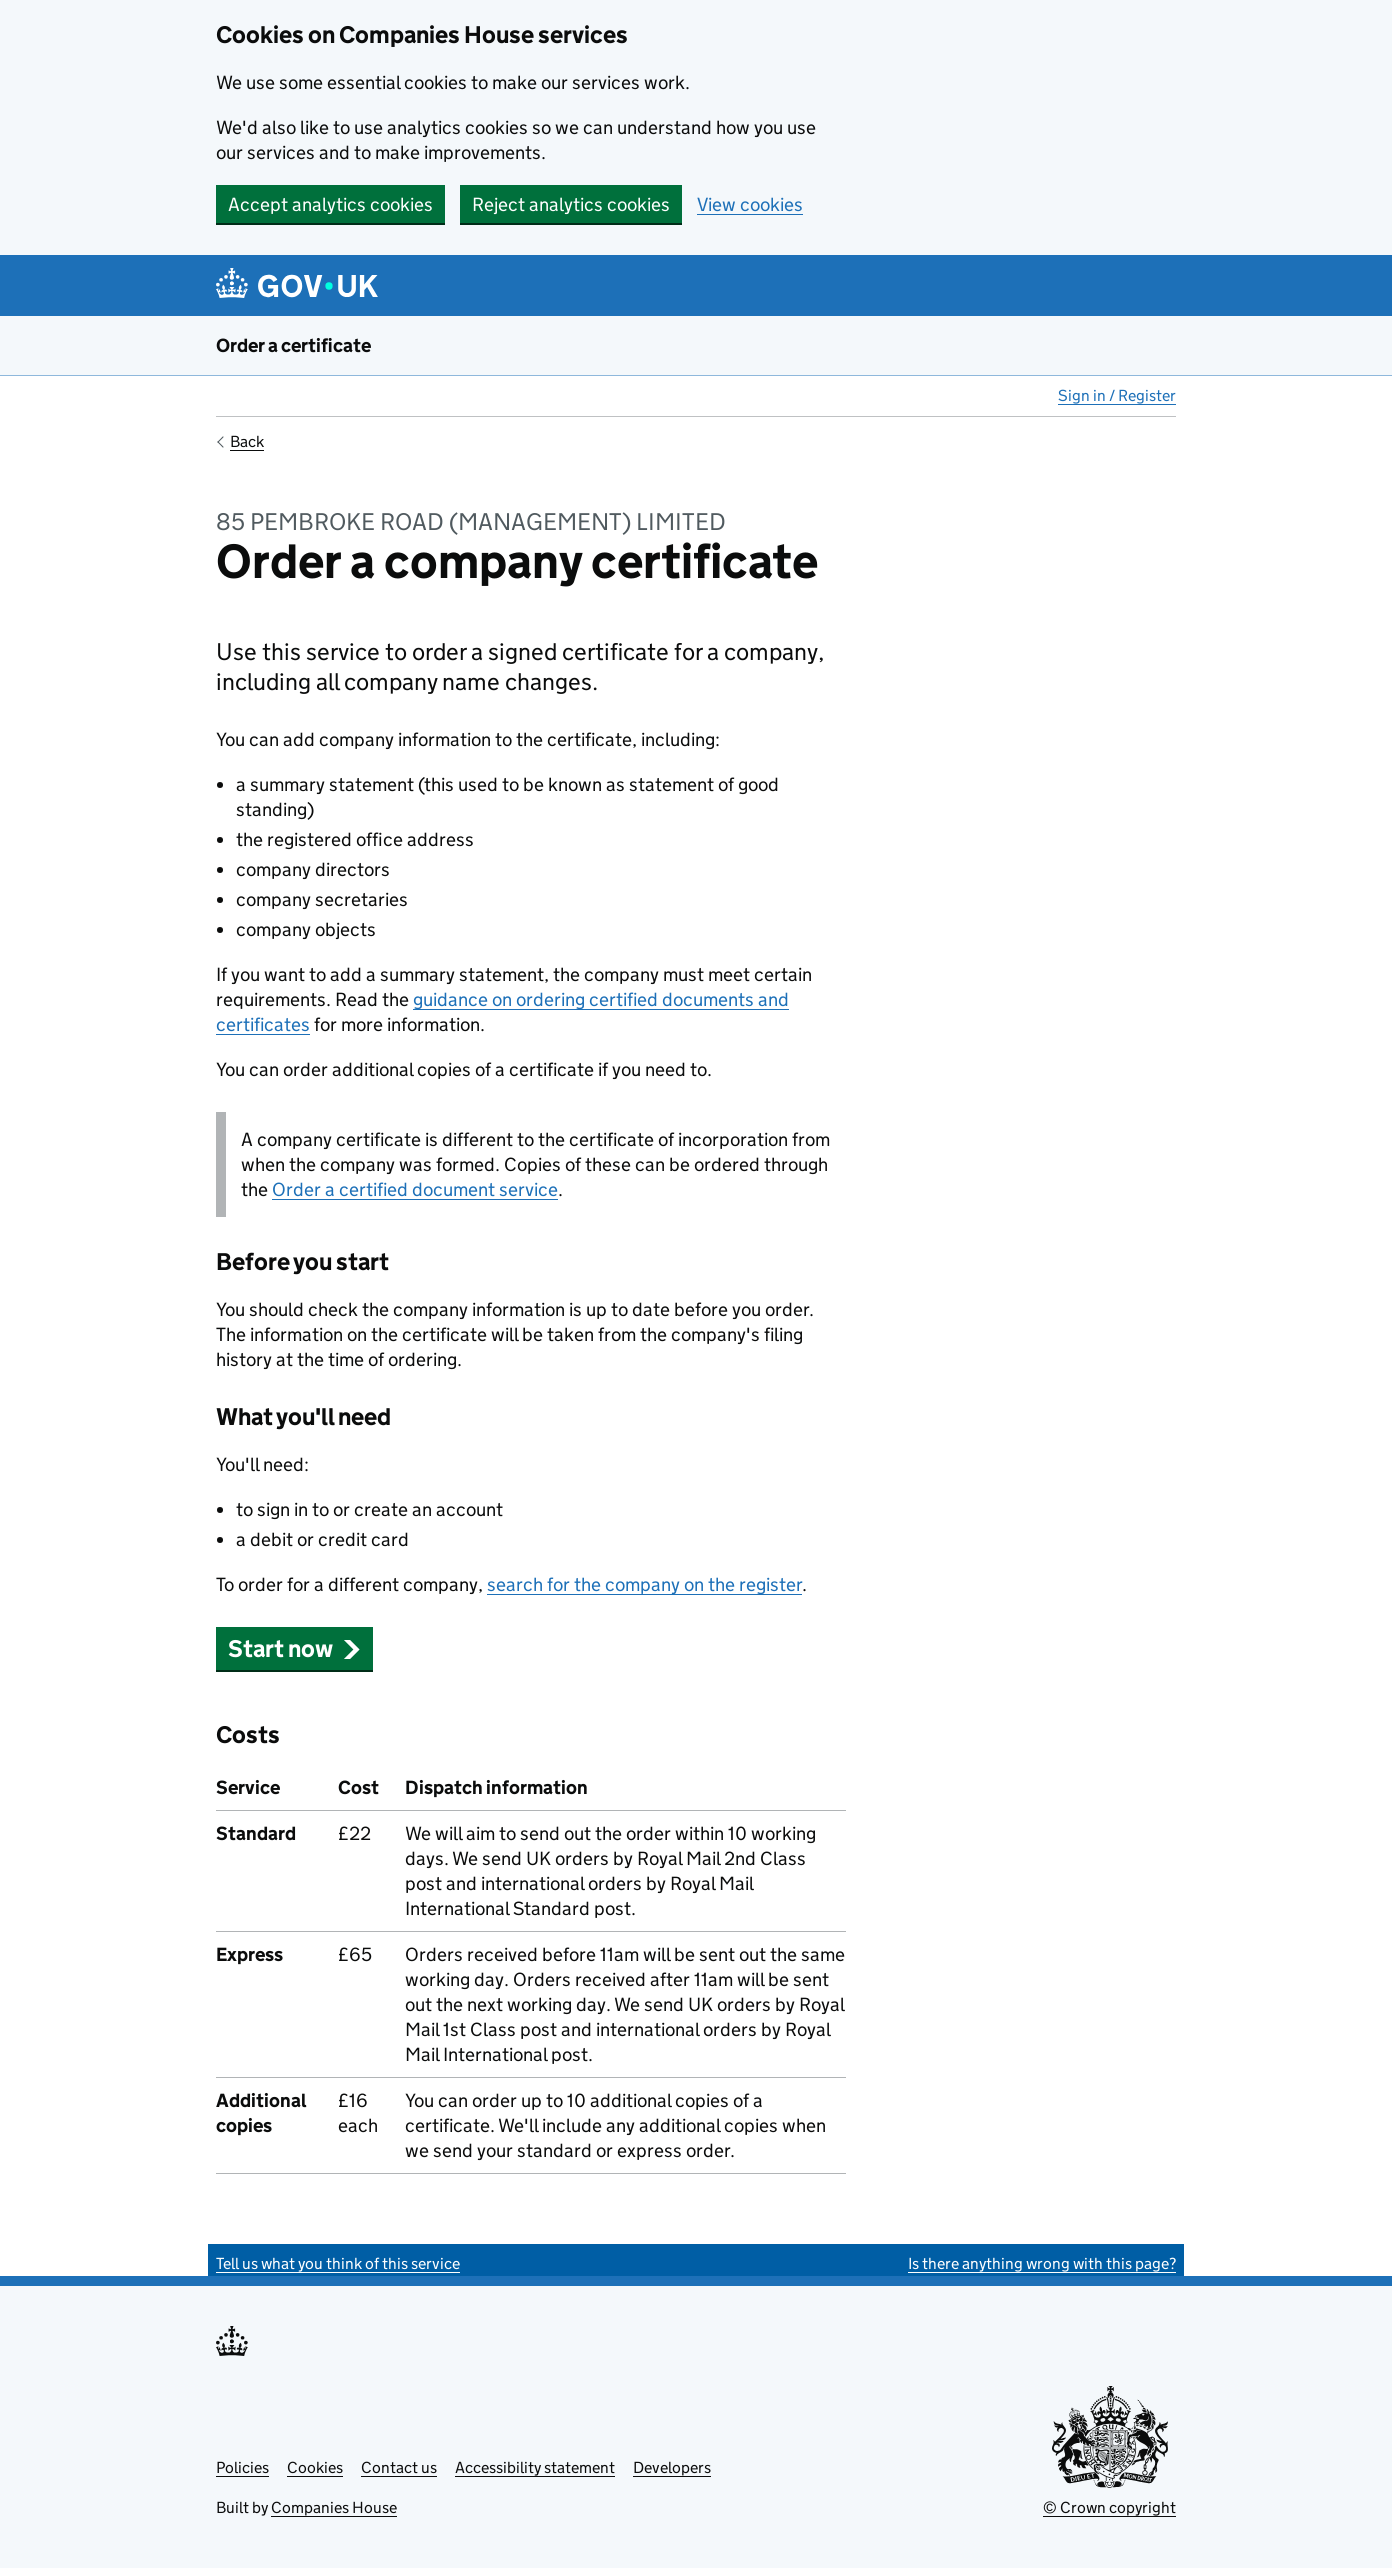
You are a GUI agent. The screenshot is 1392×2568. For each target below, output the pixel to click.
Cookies (315, 2467)
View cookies (750, 204)
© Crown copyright (1109, 2507)
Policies (242, 2467)
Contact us (399, 2467)
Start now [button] (294, 1648)
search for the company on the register (644, 1584)
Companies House (334, 2507)
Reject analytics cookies (571, 204)
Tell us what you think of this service (338, 2263)
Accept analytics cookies (330, 204)
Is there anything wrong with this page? (1042, 2263)
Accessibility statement (535, 2467)
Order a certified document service (415, 1189)
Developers (672, 2467)
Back (247, 441)
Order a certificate (293, 345)
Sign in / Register (1117, 395)
